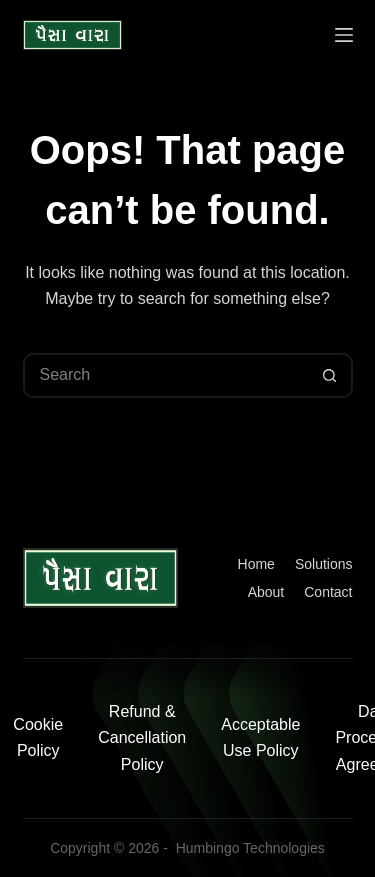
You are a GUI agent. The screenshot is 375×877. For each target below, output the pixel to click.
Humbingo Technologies (250, 848)
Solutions (324, 564)
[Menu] (344, 35)
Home (256, 564)
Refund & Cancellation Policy (142, 738)
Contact (328, 592)
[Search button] (330, 375)
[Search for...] (165, 375)
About (266, 592)
